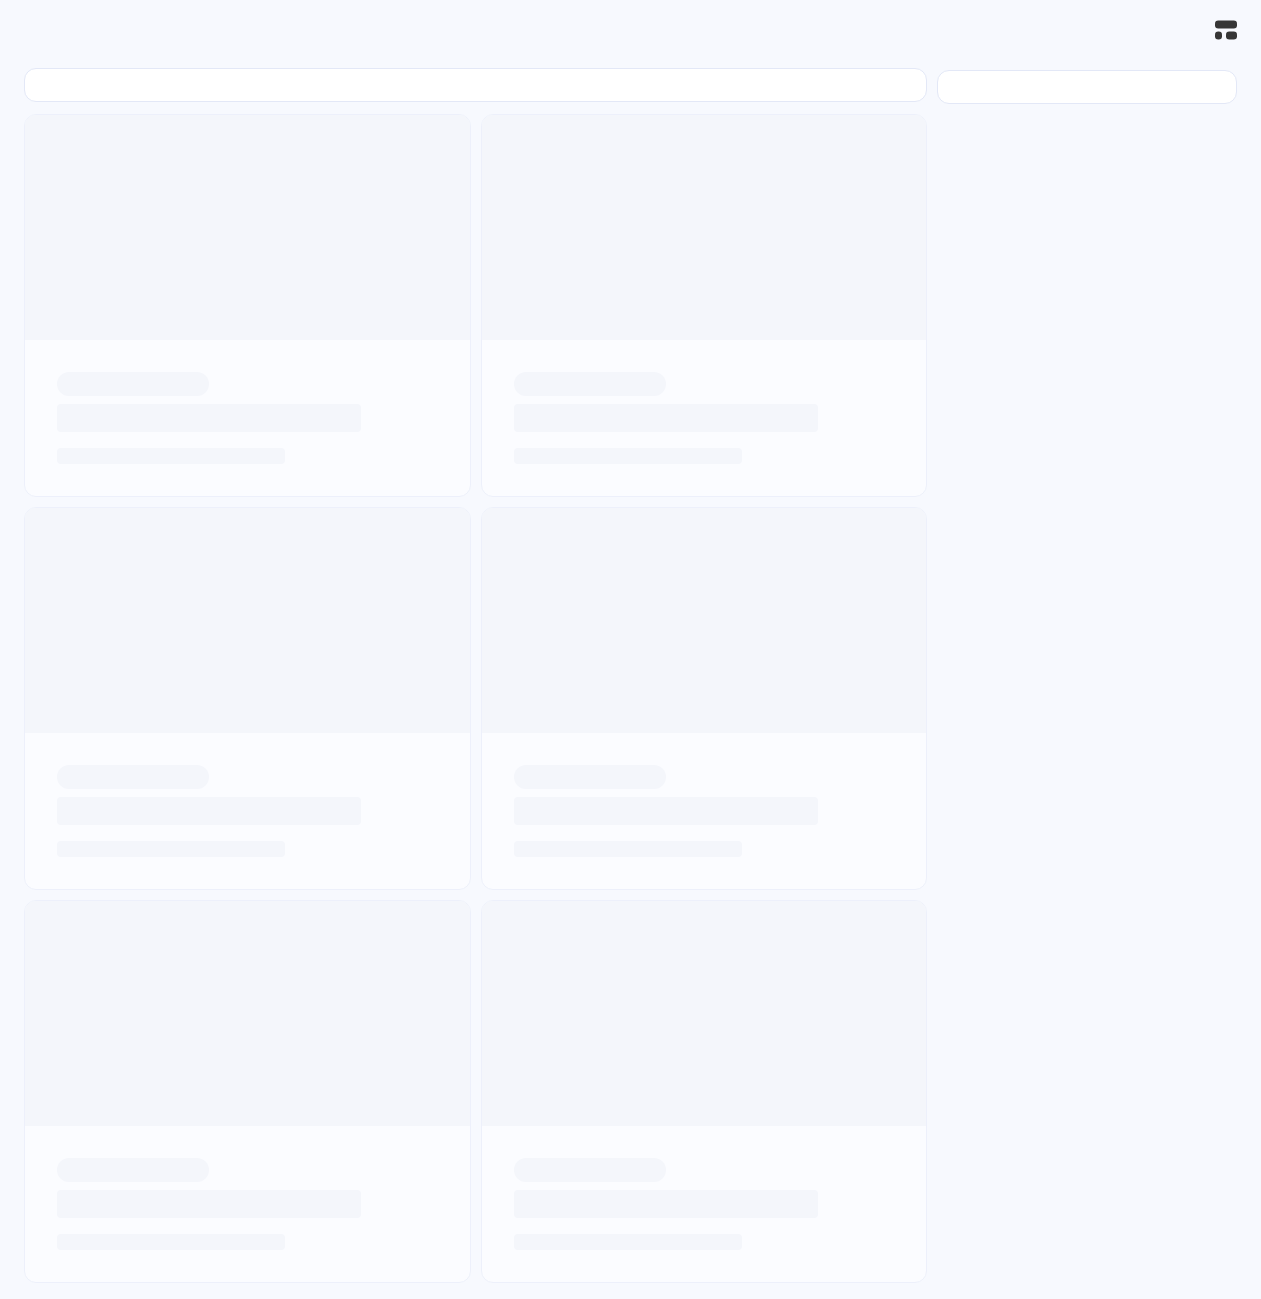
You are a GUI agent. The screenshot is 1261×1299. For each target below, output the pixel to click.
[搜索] (1181, 30)
